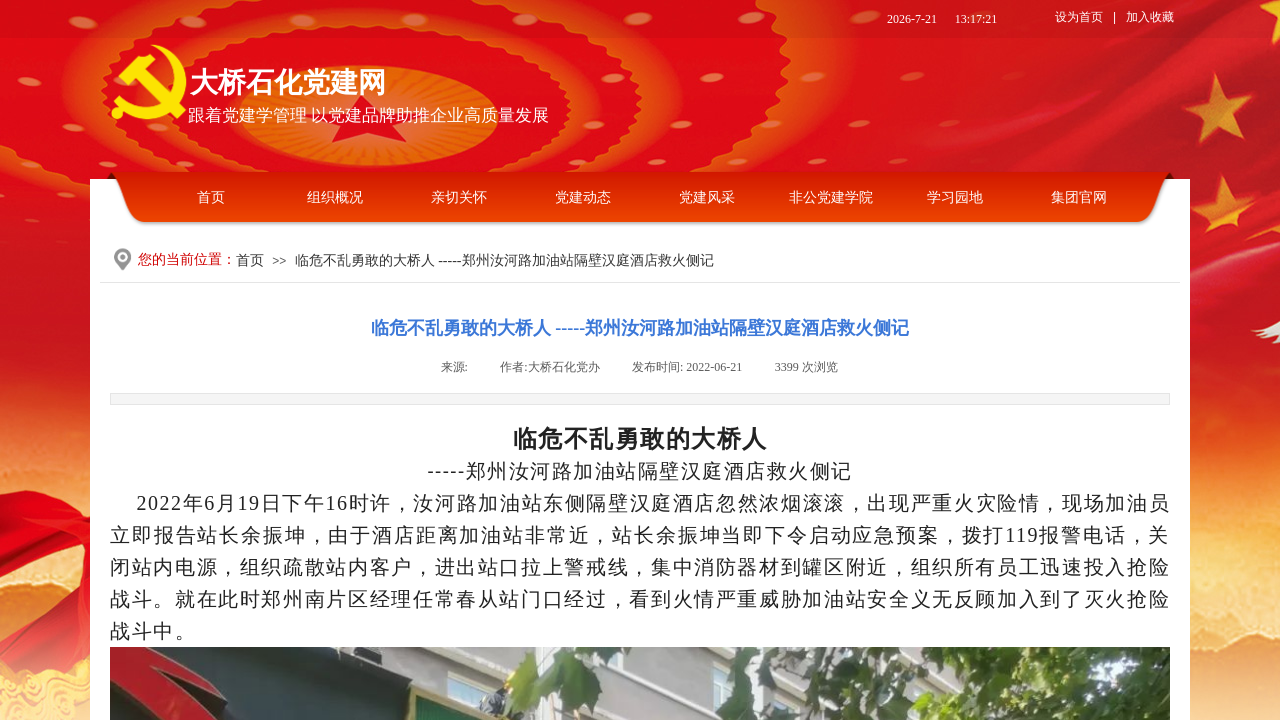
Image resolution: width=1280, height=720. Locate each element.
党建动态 (583, 197)
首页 (211, 197)
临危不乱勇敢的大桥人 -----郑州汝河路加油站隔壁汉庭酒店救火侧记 (504, 260)
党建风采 (707, 197)
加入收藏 (1150, 17)
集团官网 (1079, 197)
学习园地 (955, 197)
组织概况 (335, 197)
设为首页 (1079, 17)
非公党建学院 (831, 197)
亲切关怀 (459, 197)
